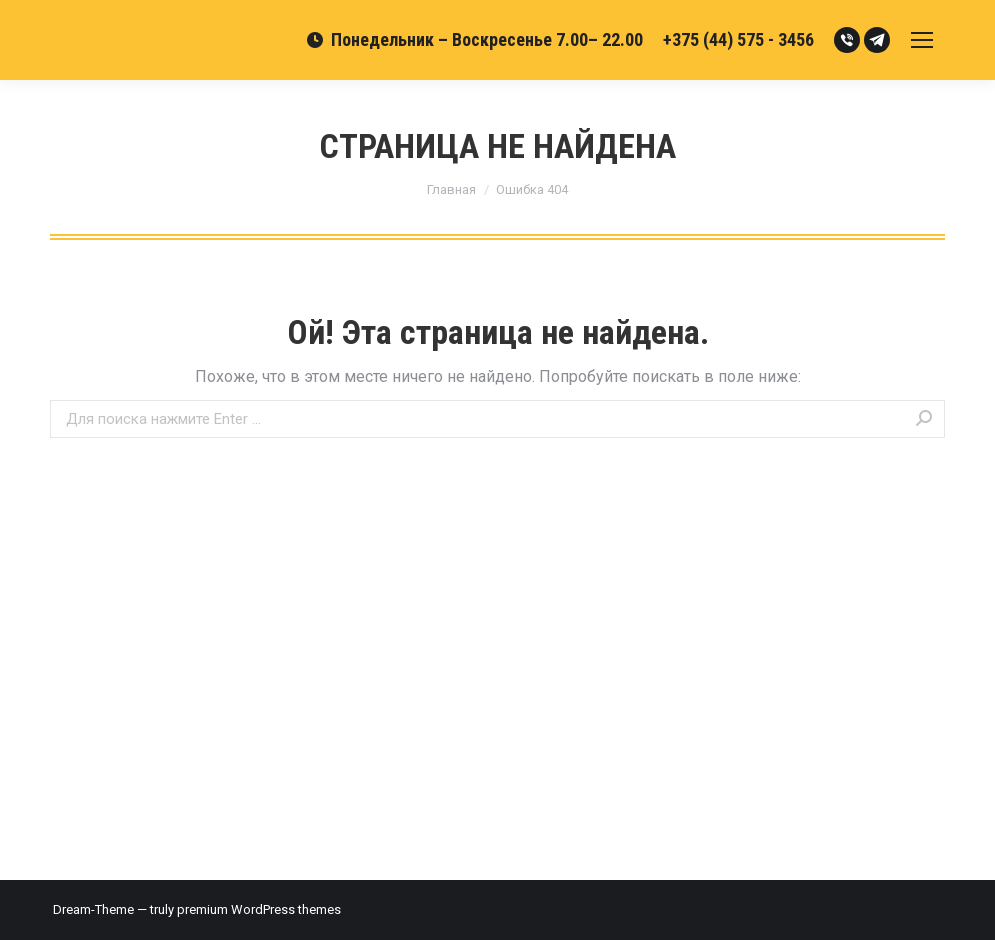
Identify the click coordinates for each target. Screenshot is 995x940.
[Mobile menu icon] (922, 40)
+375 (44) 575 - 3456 (738, 39)
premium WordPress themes (259, 909)
